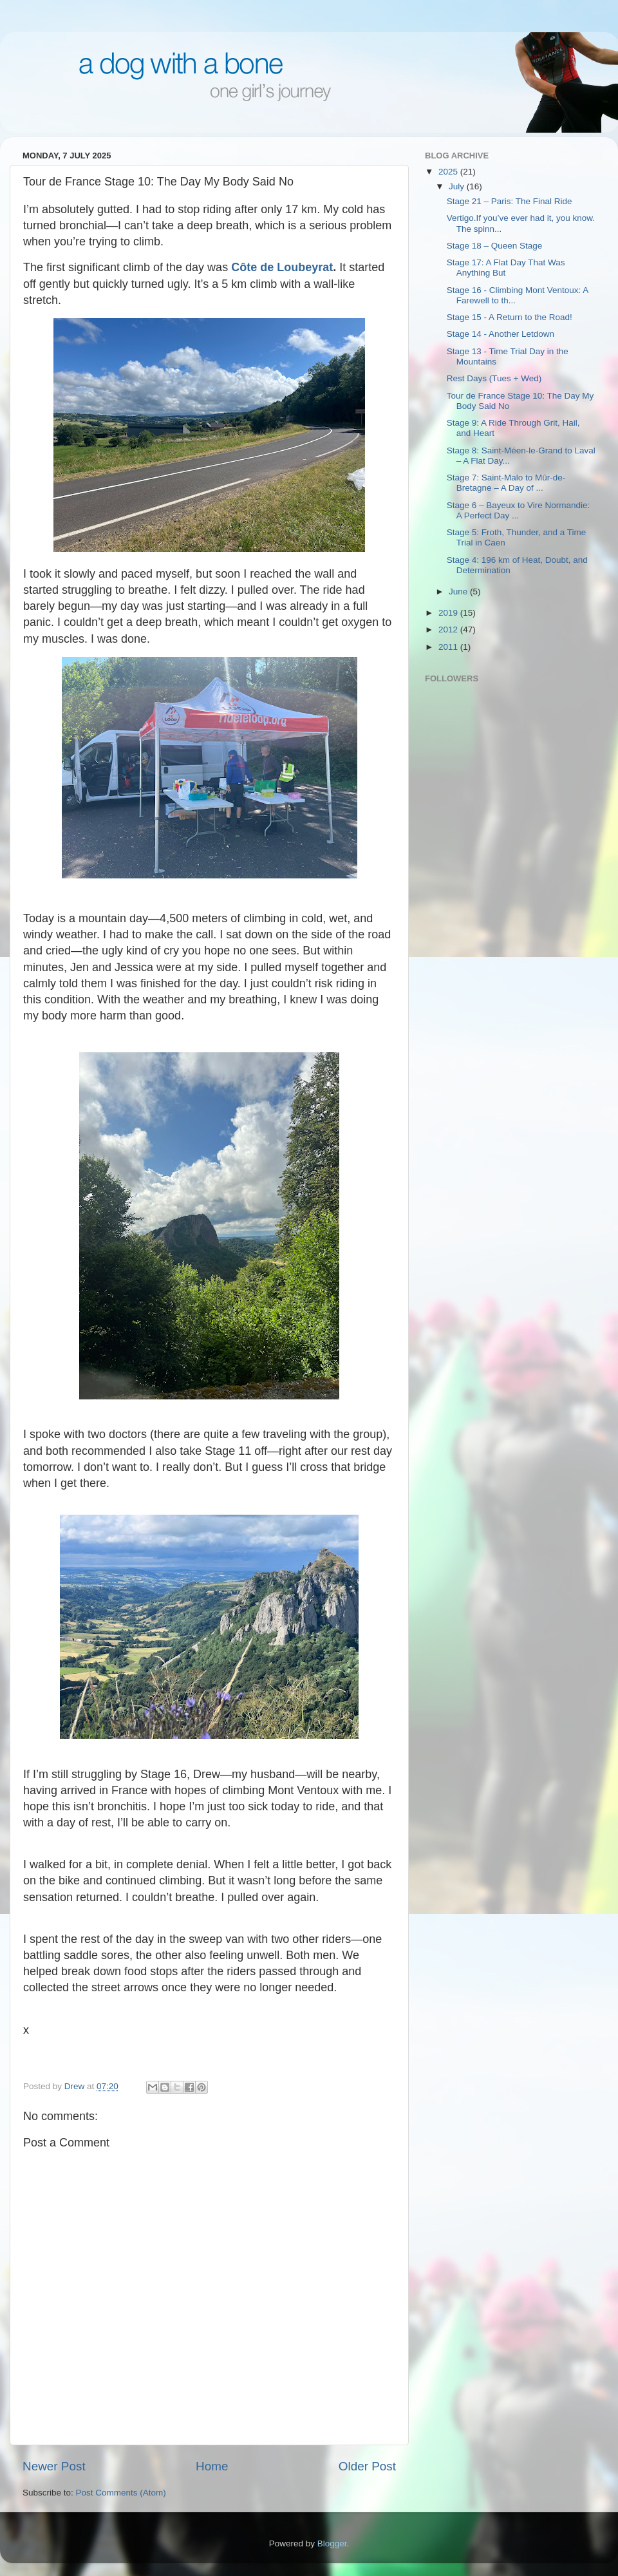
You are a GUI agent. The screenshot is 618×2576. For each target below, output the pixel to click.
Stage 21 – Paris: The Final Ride (509, 201)
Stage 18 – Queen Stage (495, 246)
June (459, 591)
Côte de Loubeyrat (282, 267)
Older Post (367, 2466)
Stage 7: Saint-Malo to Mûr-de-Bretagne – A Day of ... (506, 483)
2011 (449, 647)
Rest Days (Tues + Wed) (494, 378)
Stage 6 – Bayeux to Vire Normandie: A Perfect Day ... (518, 510)
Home (212, 2466)
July (458, 186)
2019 (449, 613)
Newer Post (54, 2466)
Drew (75, 2086)
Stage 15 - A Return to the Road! (509, 317)
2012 (449, 629)
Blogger (332, 2543)
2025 (449, 171)
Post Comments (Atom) (121, 2492)
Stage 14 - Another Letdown (500, 334)
